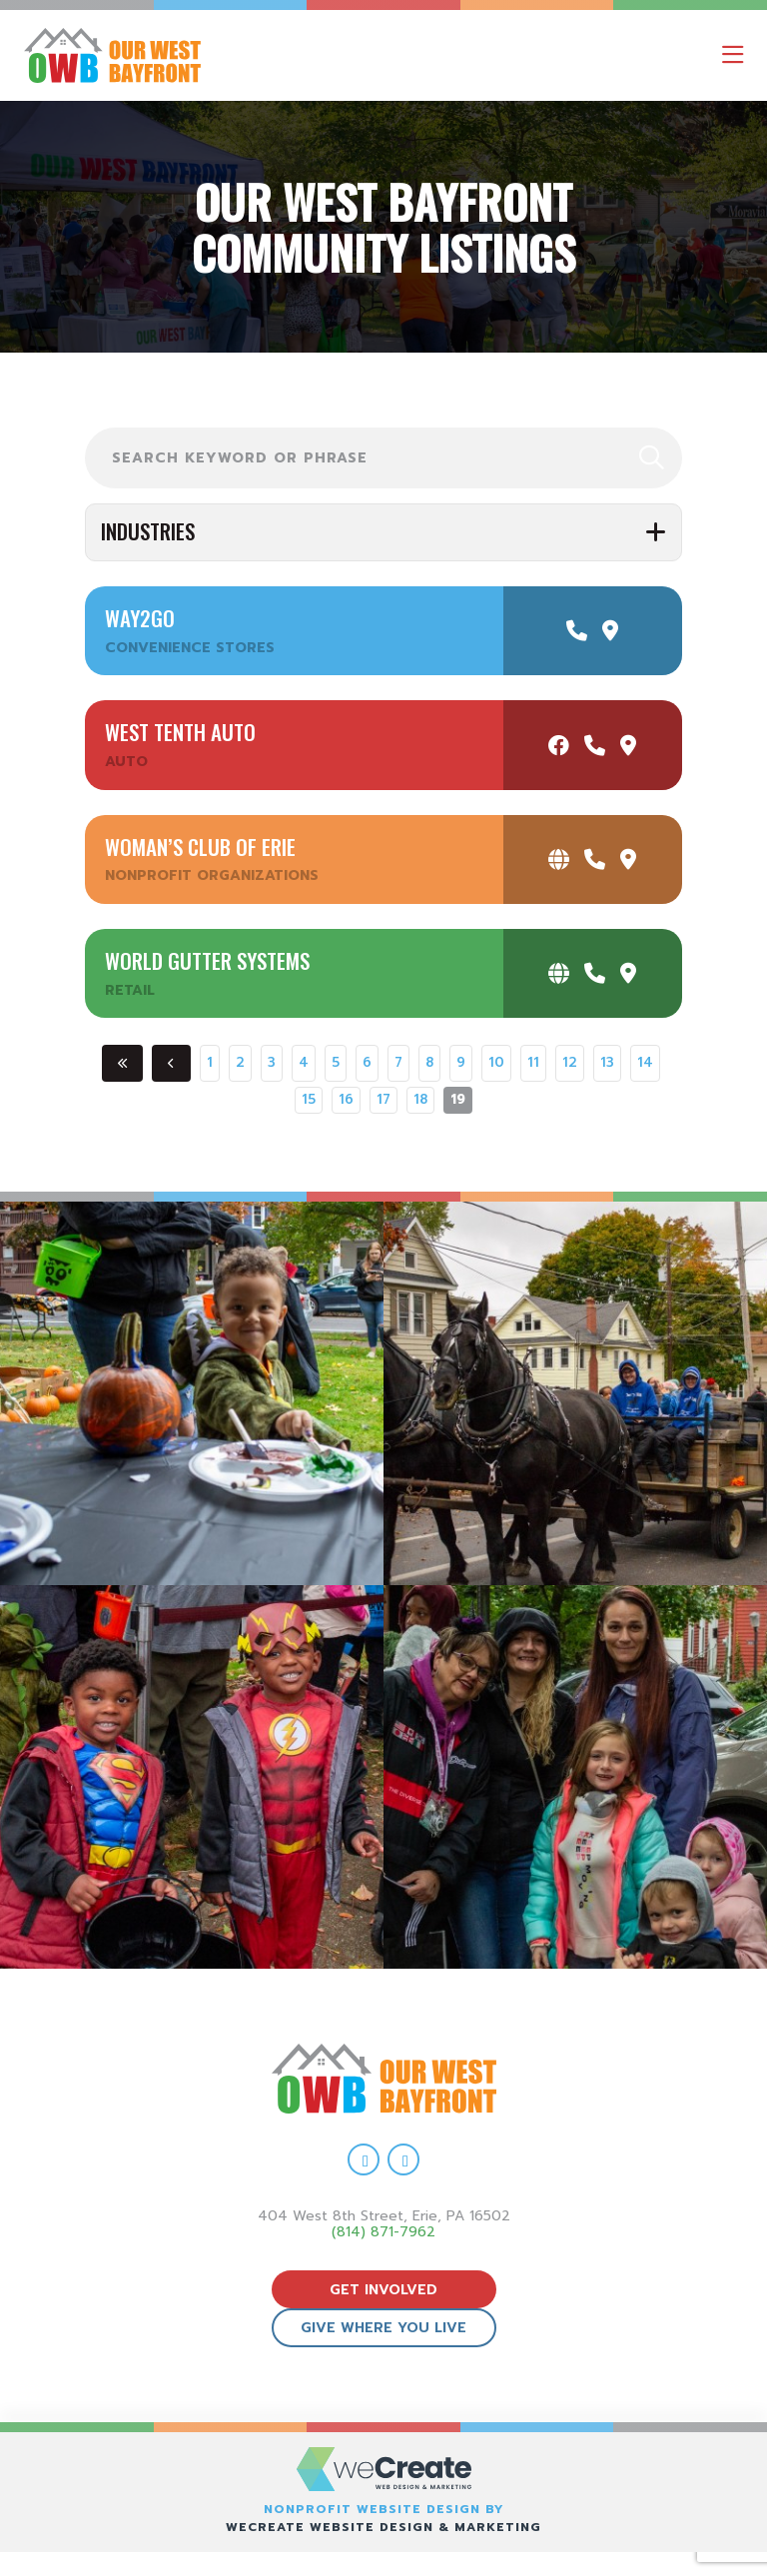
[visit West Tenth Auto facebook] (558, 745)
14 (645, 1063)
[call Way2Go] (576, 630)
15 (309, 1100)
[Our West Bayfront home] (199, 55)
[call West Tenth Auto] (594, 745)
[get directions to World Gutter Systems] (628, 973)
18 (420, 1100)
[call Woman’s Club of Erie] (594, 859)
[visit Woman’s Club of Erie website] (558, 859)
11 (533, 1063)
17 (383, 1100)
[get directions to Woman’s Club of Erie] (628, 859)
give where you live (383, 2327)
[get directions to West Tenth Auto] (628, 745)
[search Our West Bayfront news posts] (383, 458)
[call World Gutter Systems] (594, 973)
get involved (383, 2289)
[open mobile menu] (732, 55)
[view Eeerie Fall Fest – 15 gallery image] (575, 1777)
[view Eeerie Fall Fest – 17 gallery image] (575, 1393)
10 (496, 1063)
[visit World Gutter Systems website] (558, 973)
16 (346, 1100)
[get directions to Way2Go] (610, 630)
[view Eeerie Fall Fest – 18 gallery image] (192, 1393)
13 (607, 1063)
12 (569, 1063)
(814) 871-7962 (383, 2231)
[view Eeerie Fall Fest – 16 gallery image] (192, 1777)
